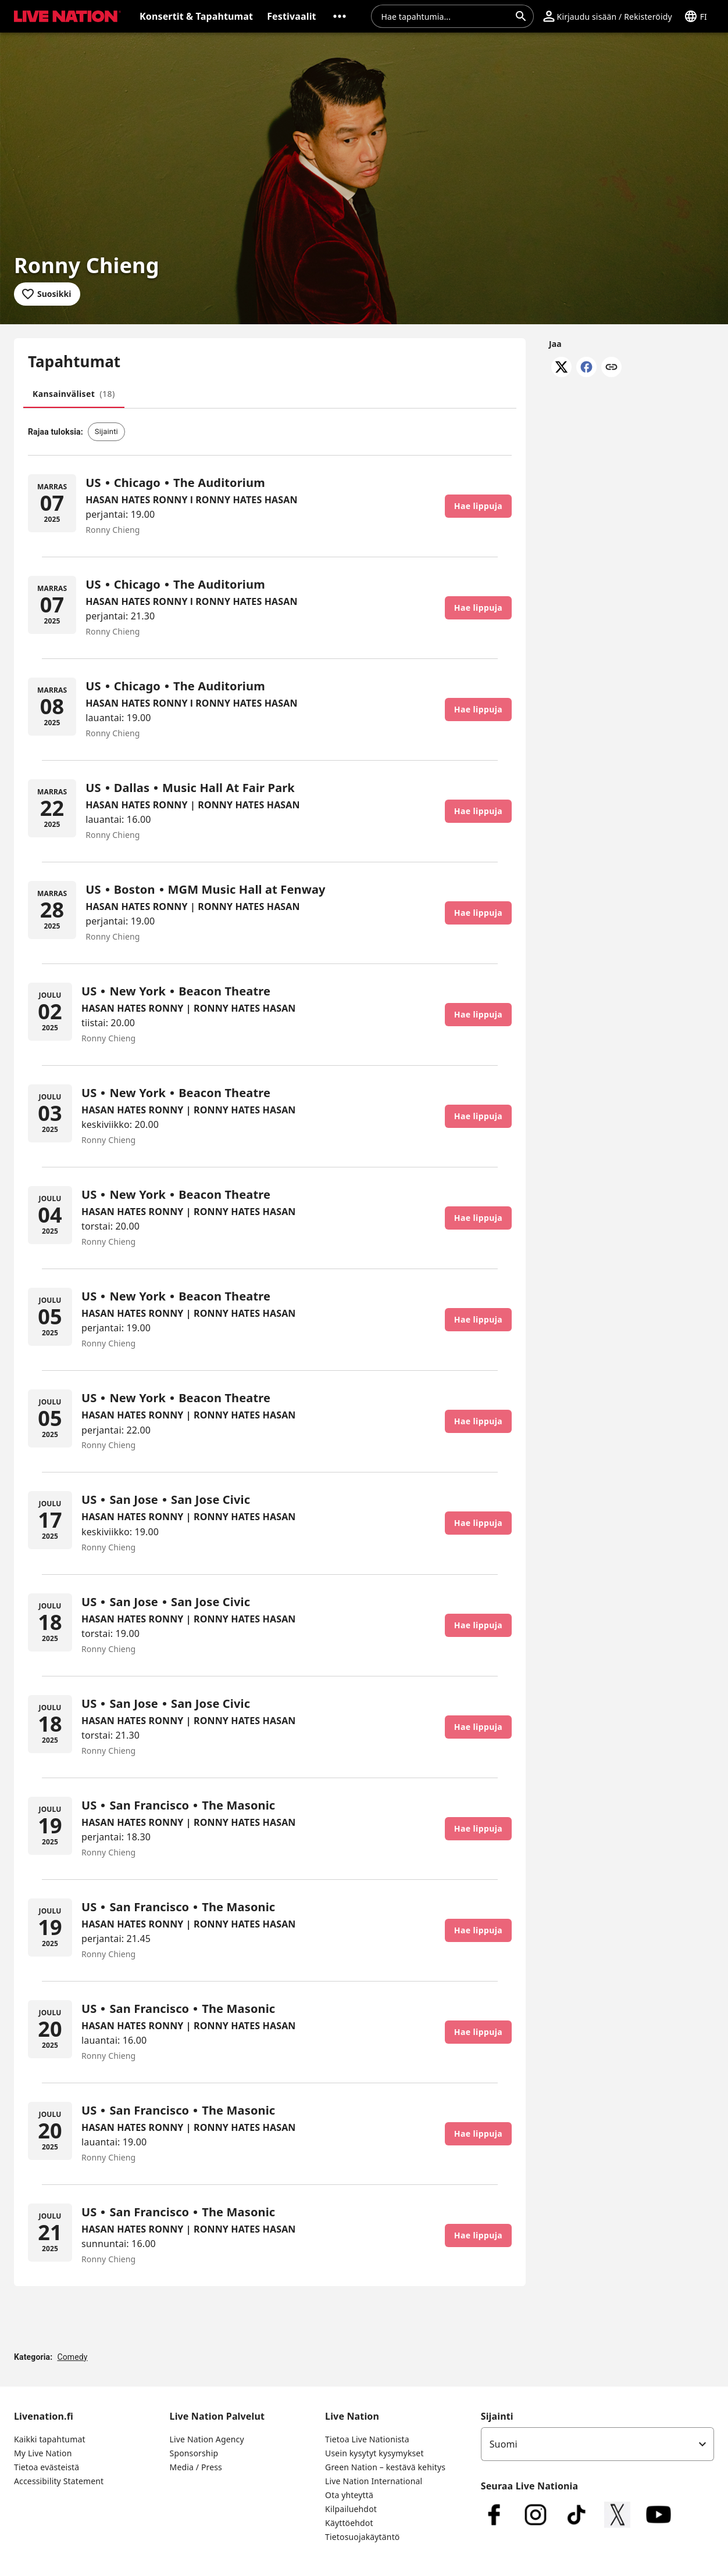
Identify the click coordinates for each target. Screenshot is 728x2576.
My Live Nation (43, 2453)
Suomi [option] (504, 2444)
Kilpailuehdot (351, 2508)
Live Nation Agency (207, 2439)
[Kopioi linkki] (611, 368)
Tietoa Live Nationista (367, 2439)
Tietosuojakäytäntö (362, 2536)
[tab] (73, 394)
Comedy (72, 2357)
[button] (65, 16)
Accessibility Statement (59, 2481)
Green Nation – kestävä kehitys (385, 2467)
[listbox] (597, 2444)
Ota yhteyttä (349, 2494)
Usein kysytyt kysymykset (374, 2453)
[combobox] (445, 16)
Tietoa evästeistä (46, 2467)
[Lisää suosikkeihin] (47, 294)
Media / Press (196, 2467)
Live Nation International (373, 2481)
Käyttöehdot (349, 2522)
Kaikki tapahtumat (49, 2439)
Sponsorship (194, 2453)
